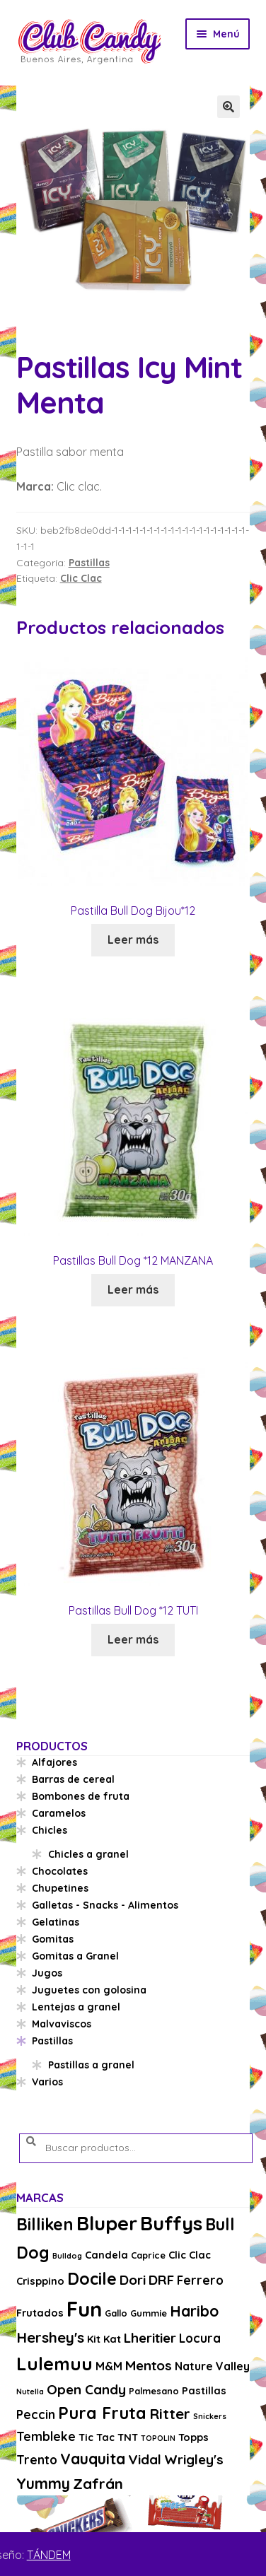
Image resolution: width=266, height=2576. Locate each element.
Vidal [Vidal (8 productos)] (144, 2459)
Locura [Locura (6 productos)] (200, 2338)
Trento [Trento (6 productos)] (36, 2459)
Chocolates (60, 1871)
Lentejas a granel (76, 2007)
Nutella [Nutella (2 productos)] (30, 2391)
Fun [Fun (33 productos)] (84, 2309)
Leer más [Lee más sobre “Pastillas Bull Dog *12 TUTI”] (133, 1639)
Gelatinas (55, 1922)
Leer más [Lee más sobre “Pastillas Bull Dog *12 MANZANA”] (133, 1289)
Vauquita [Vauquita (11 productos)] (92, 2458)
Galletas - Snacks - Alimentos (105, 1905)
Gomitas (53, 1939)
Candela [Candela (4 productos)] (106, 2254)
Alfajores (54, 1762)
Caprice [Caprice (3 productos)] (148, 2255)
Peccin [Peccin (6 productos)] (35, 2414)
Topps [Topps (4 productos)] (193, 2437)
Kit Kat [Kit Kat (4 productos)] (104, 2339)
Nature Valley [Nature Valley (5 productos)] (212, 2366)
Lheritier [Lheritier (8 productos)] (150, 2337)
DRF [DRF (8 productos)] (161, 2279)
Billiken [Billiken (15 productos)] (45, 2224)
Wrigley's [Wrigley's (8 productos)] (194, 2459)
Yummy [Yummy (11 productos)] (43, 2483)
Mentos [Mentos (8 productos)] (148, 2365)
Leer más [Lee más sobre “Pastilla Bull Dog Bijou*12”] (133, 939)
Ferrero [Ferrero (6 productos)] (200, 2280)
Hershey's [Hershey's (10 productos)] (50, 2337)
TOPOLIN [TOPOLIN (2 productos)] (158, 2438)
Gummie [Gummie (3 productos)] (148, 2313)
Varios (47, 2082)
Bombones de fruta (80, 1796)
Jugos (47, 1973)
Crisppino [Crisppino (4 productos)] (40, 2281)
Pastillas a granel (91, 2065)
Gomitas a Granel (75, 1956)
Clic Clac (81, 578)
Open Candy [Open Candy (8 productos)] (86, 2389)
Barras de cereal (73, 1779)
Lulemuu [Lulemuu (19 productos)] (54, 2364)
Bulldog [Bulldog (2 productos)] (67, 2256)
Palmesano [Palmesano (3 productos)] (154, 2390)
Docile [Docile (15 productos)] (92, 2278)
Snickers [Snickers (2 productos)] (209, 2416)
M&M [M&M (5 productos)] (109, 2366)
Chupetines (60, 1888)
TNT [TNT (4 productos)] (127, 2437)
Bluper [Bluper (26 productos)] (106, 2223)
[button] (228, 106)
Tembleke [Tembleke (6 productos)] (46, 2436)
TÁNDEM (49, 2555)
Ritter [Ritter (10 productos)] (169, 2413)
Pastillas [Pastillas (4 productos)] (204, 2390)
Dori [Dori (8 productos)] (133, 2279)
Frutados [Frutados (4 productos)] (40, 2312)
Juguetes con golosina (89, 1990)
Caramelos (59, 1813)
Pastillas (89, 562)
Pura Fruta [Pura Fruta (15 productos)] (102, 2413)
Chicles (49, 1830)
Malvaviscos (61, 2024)
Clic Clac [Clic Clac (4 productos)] (189, 2254)
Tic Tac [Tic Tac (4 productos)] (97, 2437)
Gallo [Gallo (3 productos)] (116, 2313)
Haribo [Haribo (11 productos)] (194, 2311)
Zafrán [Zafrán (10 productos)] (98, 2483)
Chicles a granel (88, 1854)
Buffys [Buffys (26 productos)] (171, 2223)
